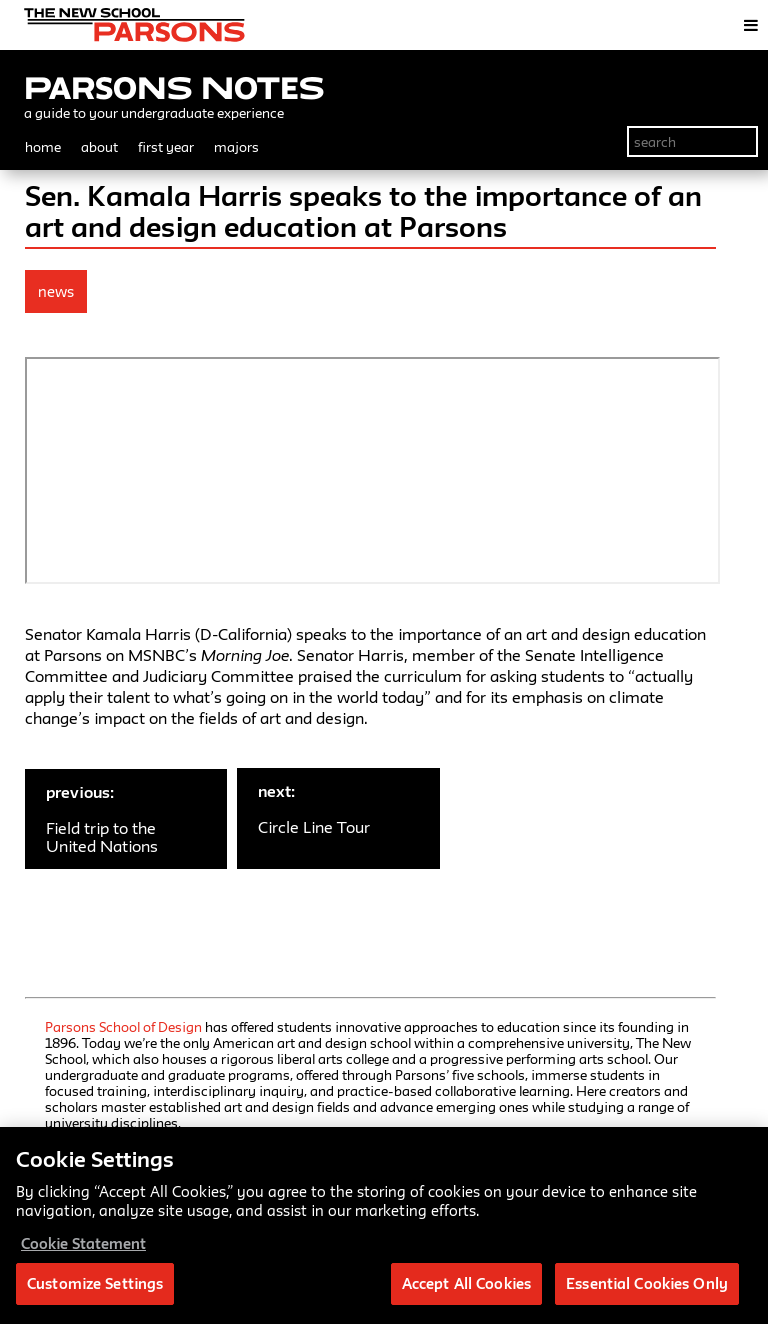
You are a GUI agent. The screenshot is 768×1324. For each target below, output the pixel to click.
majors (236, 147)
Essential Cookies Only (647, 1283)
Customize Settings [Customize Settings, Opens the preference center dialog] (95, 1283)
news (56, 291)
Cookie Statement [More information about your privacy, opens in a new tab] (83, 1243)
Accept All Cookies (466, 1283)
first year (166, 147)
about (99, 147)
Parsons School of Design (123, 1027)
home (43, 147)
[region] (384, 1225)
